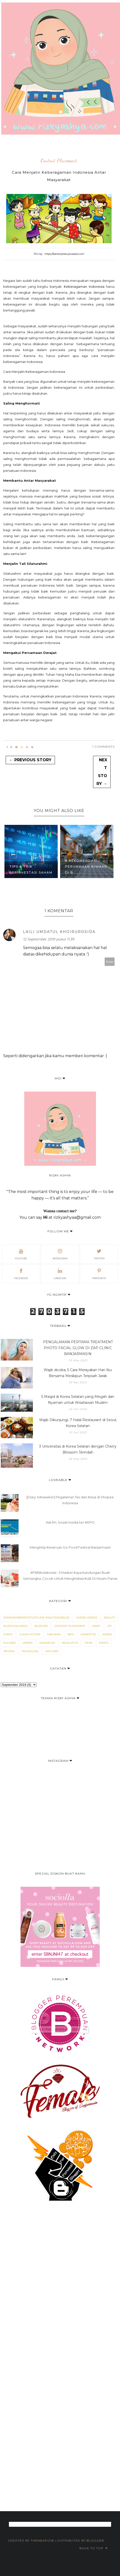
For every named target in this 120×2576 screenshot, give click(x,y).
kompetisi (88, 1634)
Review (9, 1651)
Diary (96, 1626)
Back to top (93, 2548)
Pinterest (99, 1273)
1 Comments (103, 746)
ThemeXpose (43, 2540)
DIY (109, 1626)
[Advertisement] (60, 2325)
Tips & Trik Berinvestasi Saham (30, 869)
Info (70, 1634)
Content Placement (59, 161)
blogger (41, 1626)
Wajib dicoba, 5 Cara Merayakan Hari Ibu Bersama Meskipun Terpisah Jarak (78, 1373)
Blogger (95, 2540)
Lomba (28, 1643)
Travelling (30, 1651)
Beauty (110, 1617)
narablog (47, 1643)
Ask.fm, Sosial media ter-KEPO (70, 1522)
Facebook (21, 1273)
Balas (109, 961)
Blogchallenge (15, 1626)
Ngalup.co (70, 1643)
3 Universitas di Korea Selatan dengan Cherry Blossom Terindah (78, 1449)
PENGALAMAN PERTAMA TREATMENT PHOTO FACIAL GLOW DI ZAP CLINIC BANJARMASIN (78, 1348)
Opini (88, 1643)
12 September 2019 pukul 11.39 (48, 939)
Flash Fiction (30, 1634)
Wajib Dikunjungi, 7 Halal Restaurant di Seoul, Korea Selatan (78, 1423)
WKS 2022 (52, 1651)
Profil (104, 1643)
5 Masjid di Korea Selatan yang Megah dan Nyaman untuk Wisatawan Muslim (77, 1399)
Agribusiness (86, 1617)
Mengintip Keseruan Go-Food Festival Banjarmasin (70, 1547)
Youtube (21, 1253)
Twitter (99, 1253)
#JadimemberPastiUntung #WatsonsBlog (36, 1617)
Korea (107, 1634)
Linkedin (60, 1273)
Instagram (60, 1253)
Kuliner (9, 1643)
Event (8, 1634)
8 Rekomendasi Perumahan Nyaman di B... (86, 866)
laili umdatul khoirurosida (59, 932)
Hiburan (54, 1634)
